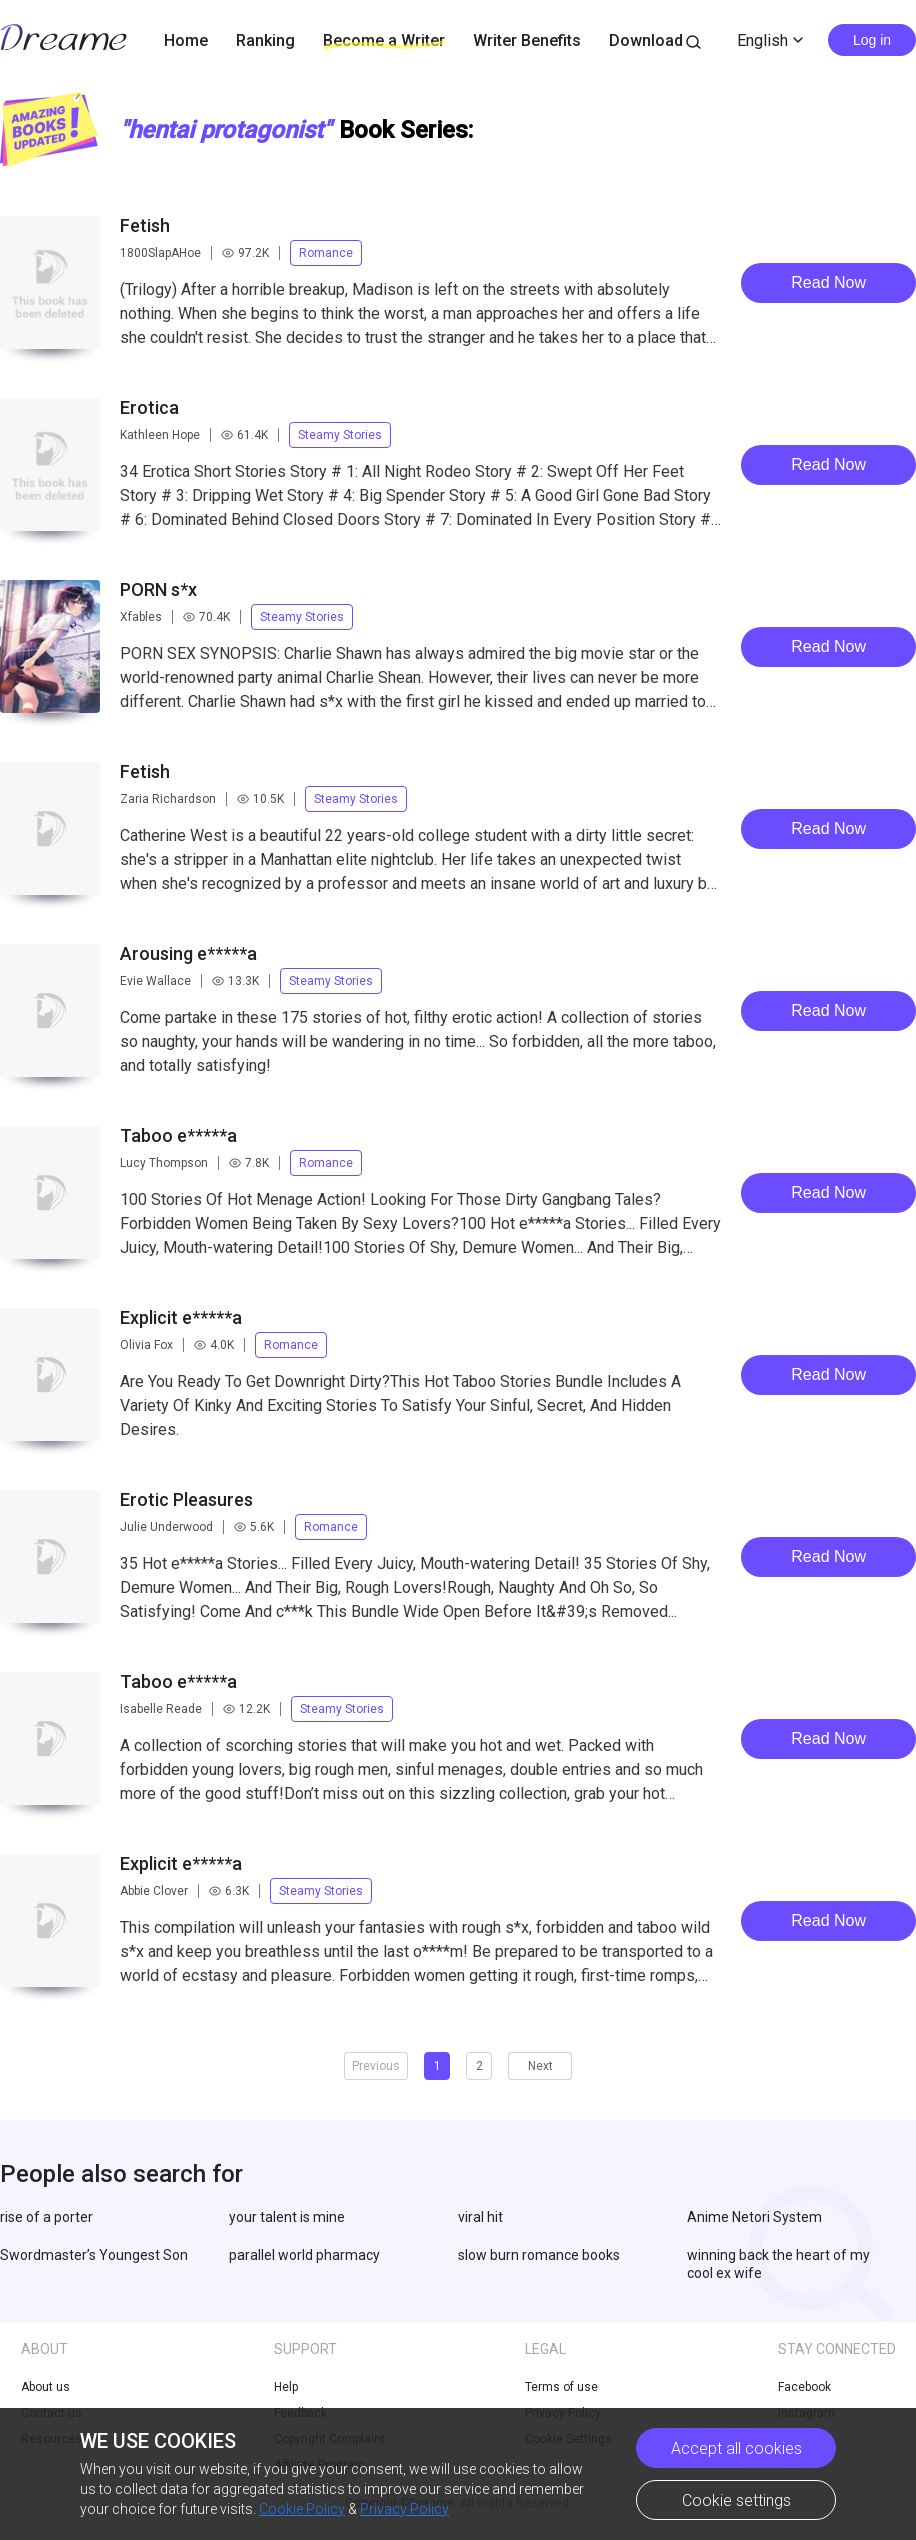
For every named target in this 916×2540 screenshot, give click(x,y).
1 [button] (437, 2066)
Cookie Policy (302, 2509)
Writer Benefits (527, 40)
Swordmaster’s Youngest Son (94, 2255)
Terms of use (561, 2387)
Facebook (804, 2387)
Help (286, 2387)
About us (45, 2387)
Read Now (828, 282)
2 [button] (479, 2066)
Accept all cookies (736, 2448)
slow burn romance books (539, 2255)
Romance (326, 253)
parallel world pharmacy (304, 2255)
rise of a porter (46, 2217)
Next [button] (540, 2066)
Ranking (265, 40)
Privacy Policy (404, 2509)
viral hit (480, 2217)
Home (186, 40)
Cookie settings (736, 2500)
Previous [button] (376, 2066)
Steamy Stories (340, 435)
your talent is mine (287, 2217)
